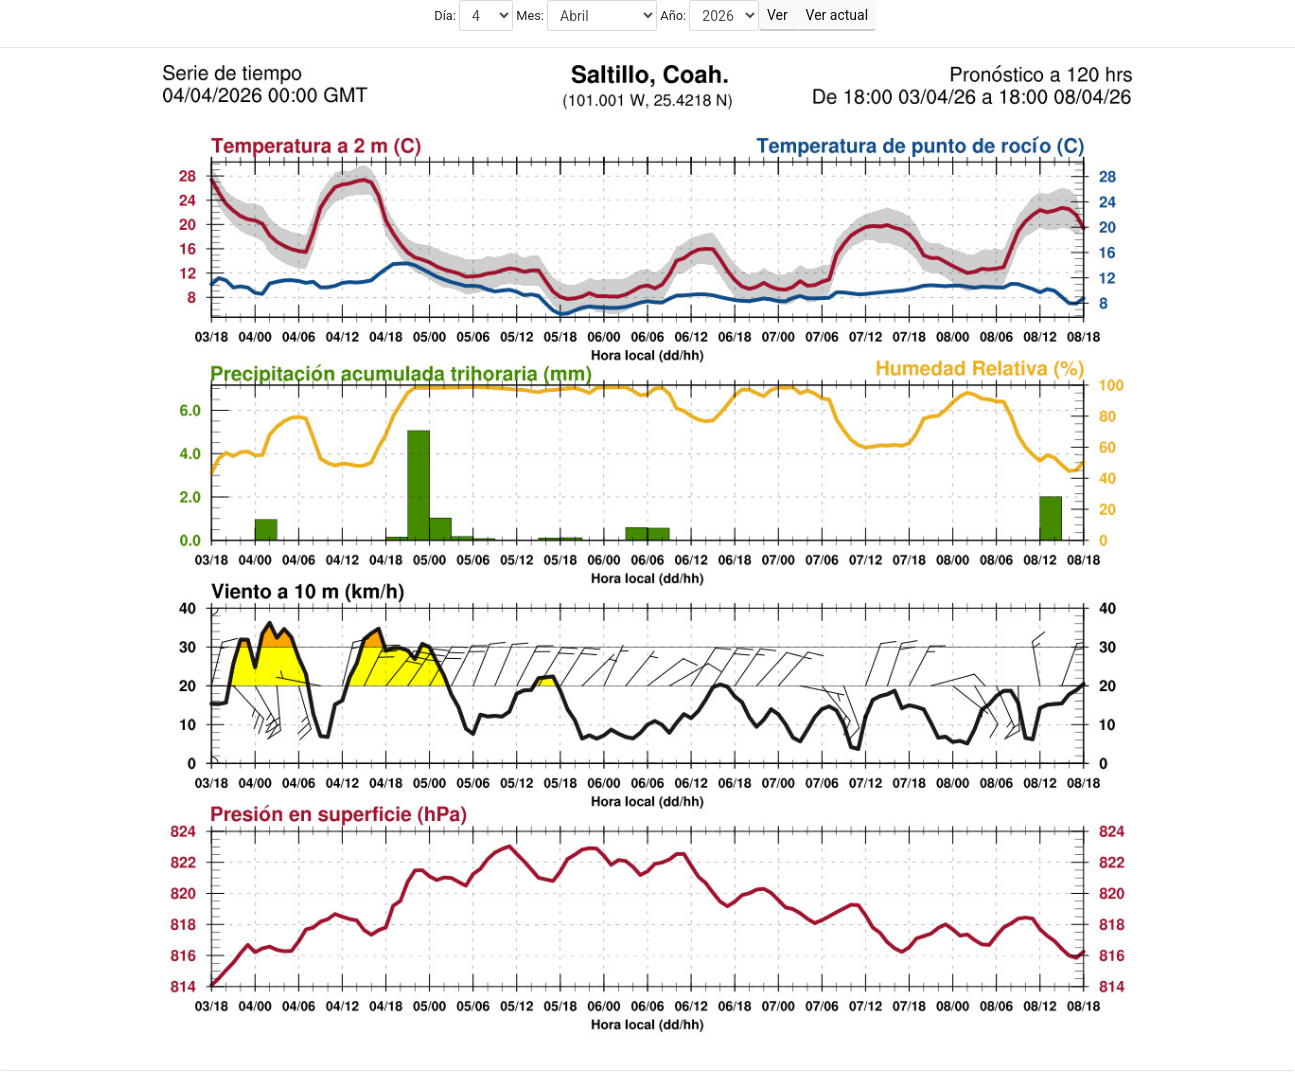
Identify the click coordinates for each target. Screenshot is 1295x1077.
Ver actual (836, 15)
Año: (673, 15)
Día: (446, 15)
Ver (778, 15)
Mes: (530, 15)
